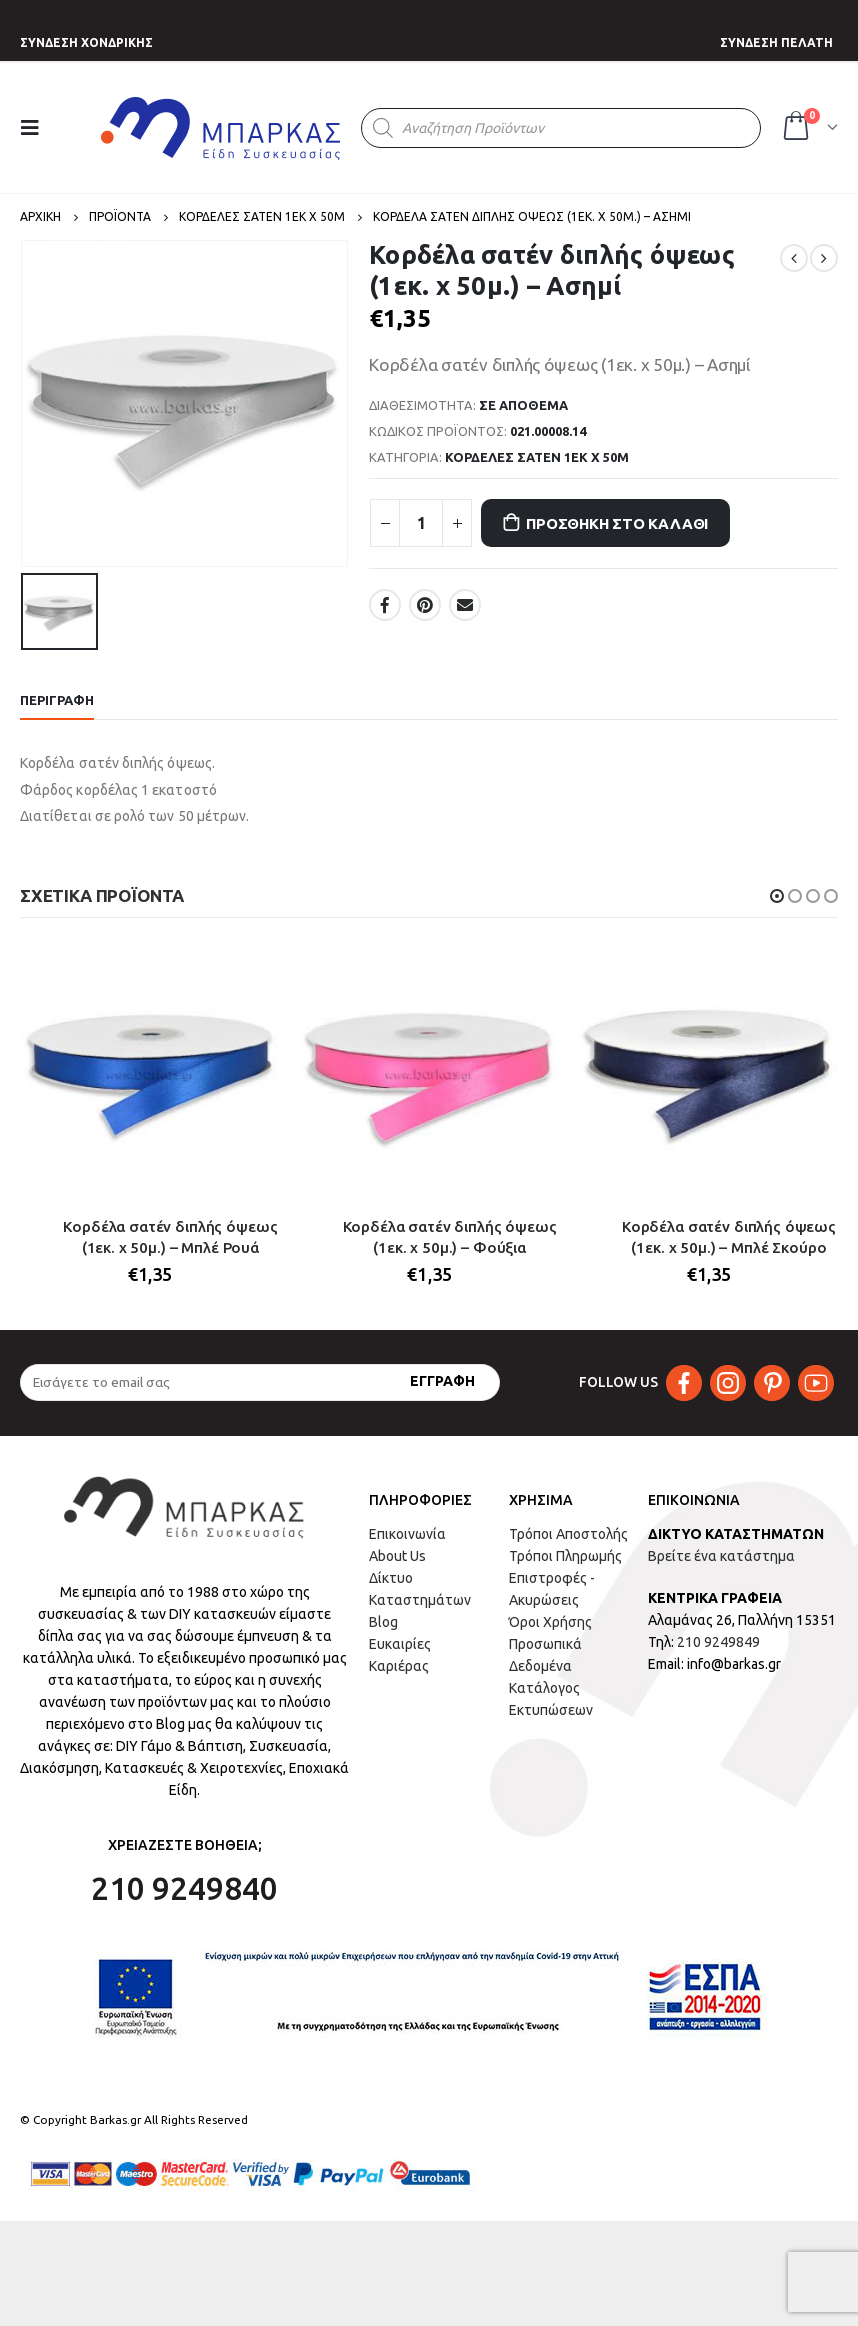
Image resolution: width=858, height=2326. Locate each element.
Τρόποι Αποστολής (568, 1534)
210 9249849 (718, 1642)
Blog (383, 1622)
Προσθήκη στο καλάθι (617, 523)
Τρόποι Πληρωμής (565, 1556)
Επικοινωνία (407, 1534)
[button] (777, 896)
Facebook (385, 605)
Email (465, 605)
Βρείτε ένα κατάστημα (721, 1556)
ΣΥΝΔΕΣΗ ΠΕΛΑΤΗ (776, 42)
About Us (397, 1556)
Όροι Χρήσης (550, 1622)
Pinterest (425, 605)
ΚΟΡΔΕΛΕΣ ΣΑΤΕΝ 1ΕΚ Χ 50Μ (537, 457)
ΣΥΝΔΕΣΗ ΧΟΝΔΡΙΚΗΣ (86, 42)
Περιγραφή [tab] (57, 700)
